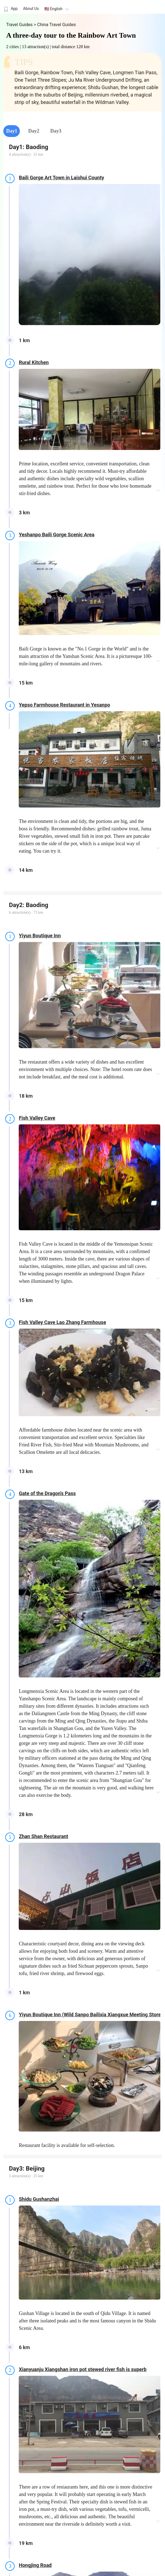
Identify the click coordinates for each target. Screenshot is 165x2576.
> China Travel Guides (55, 24)
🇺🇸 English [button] (57, 9)
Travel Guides (20, 24)
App (10, 8)
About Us (31, 8)
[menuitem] (10, 7)
